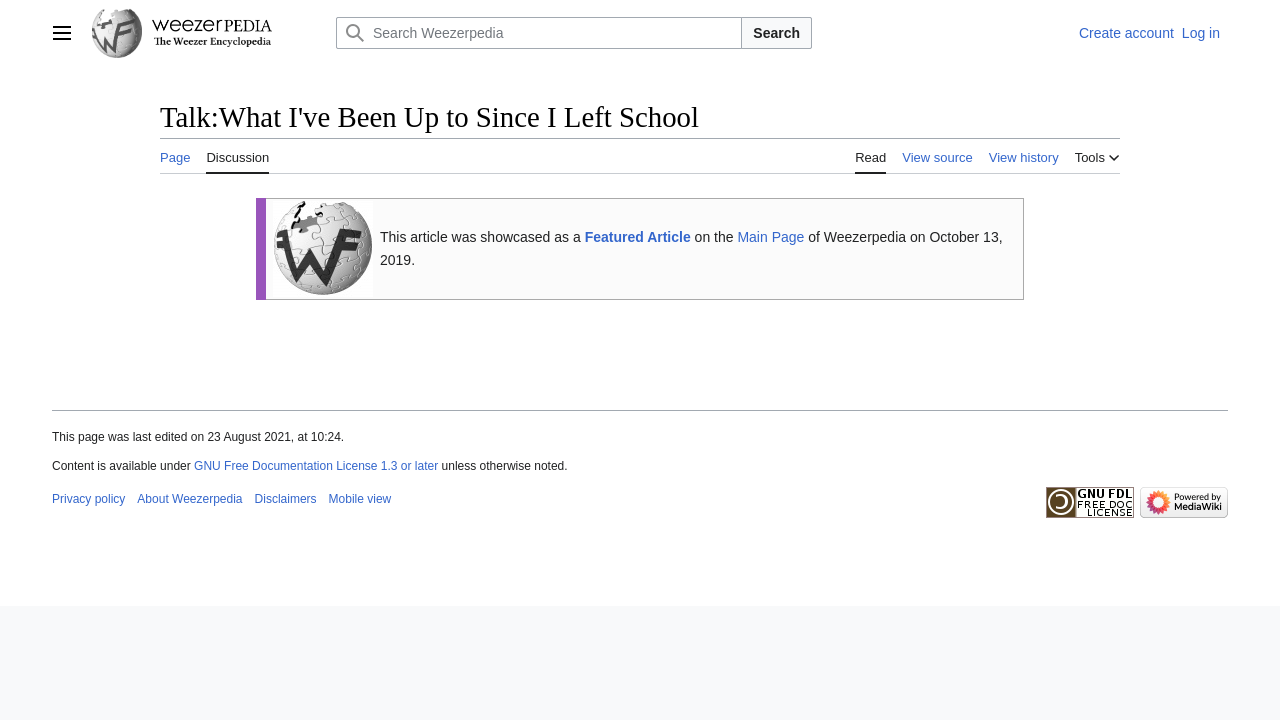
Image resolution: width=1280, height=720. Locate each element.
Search (776, 33)
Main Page (770, 237)
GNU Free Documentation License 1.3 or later (316, 466)
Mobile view (360, 499)
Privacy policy (88, 499)
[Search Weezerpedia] (539, 33)
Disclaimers (286, 499)
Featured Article (638, 237)
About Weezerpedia (189, 499)
